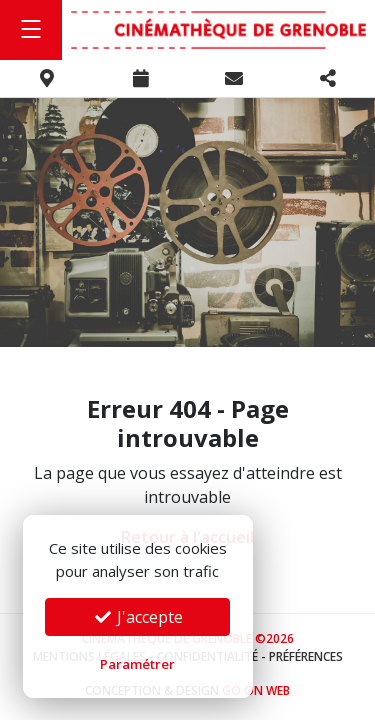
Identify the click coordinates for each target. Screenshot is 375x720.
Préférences (306, 656)
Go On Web (256, 690)
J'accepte (138, 617)
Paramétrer (137, 664)
